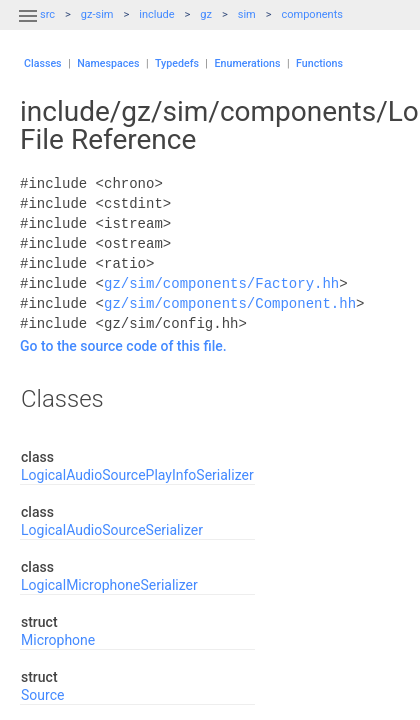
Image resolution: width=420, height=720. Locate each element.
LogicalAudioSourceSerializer (112, 530)
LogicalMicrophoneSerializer (109, 585)
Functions (319, 63)
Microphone (58, 640)
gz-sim (97, 14)
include (156, 14)
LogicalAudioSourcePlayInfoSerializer (137, 475)
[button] (28, 28)
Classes (43, 63)
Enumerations (248, 63)
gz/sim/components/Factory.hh (221, 283)
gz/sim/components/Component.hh (230, 303)
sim (247, 14)
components (312, 14)
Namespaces (108, 63)
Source (42, 695)
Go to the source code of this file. (123, 346)
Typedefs (177, 63)
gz (206, 14)
